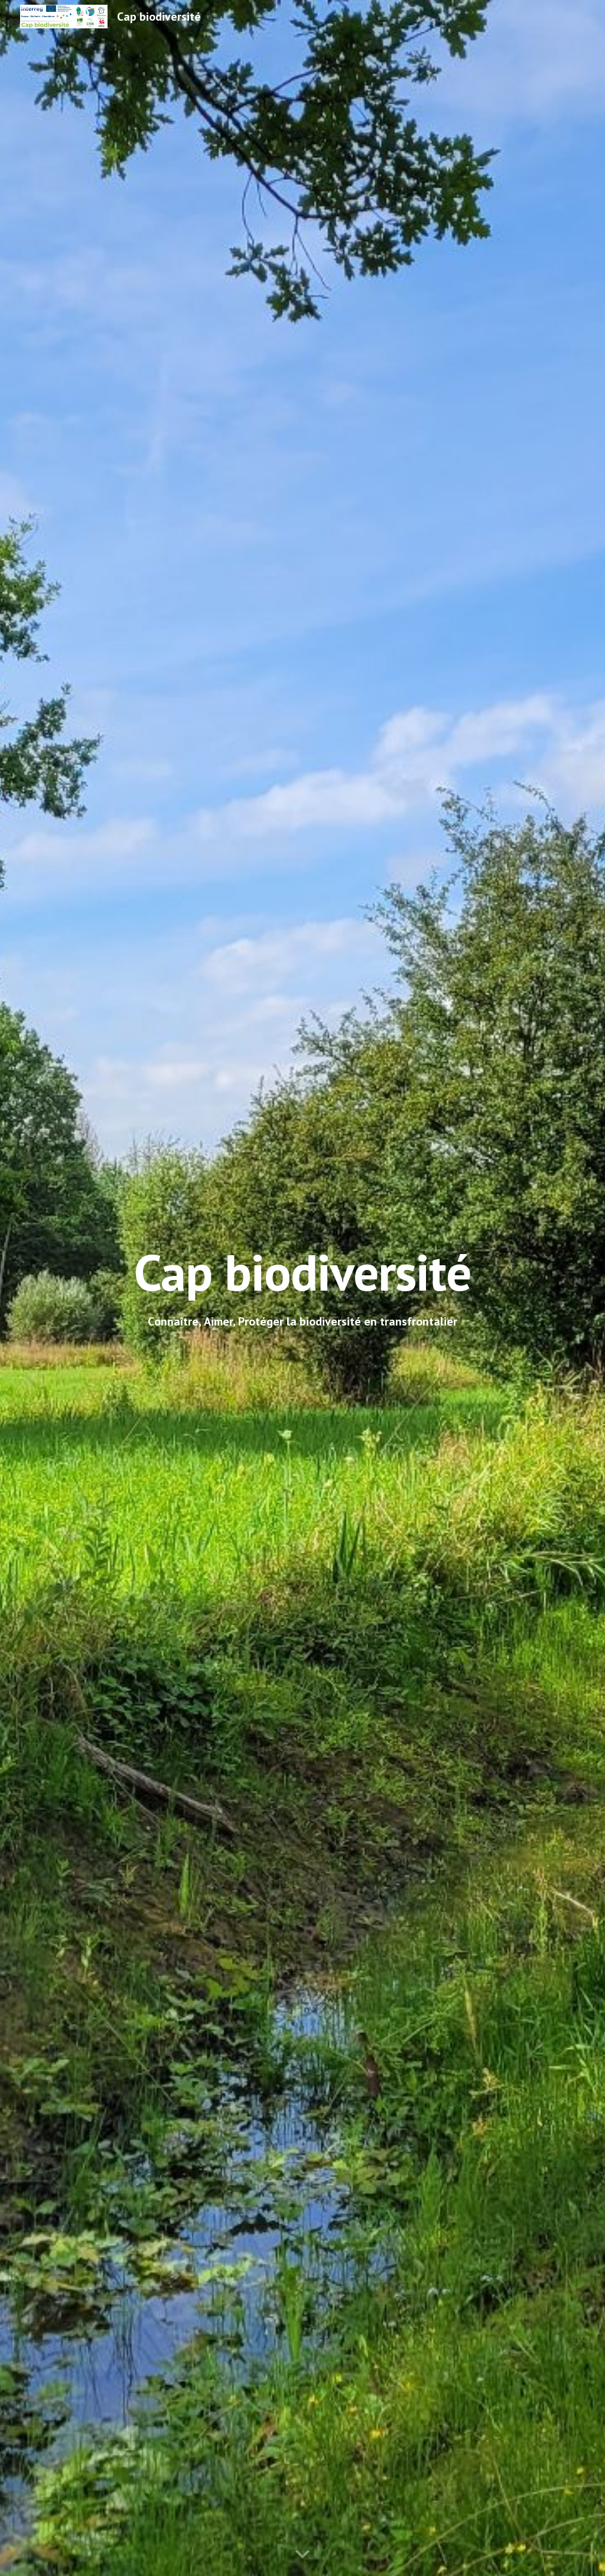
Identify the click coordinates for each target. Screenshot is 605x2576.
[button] (302, 2555)
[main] (302, 1272)
